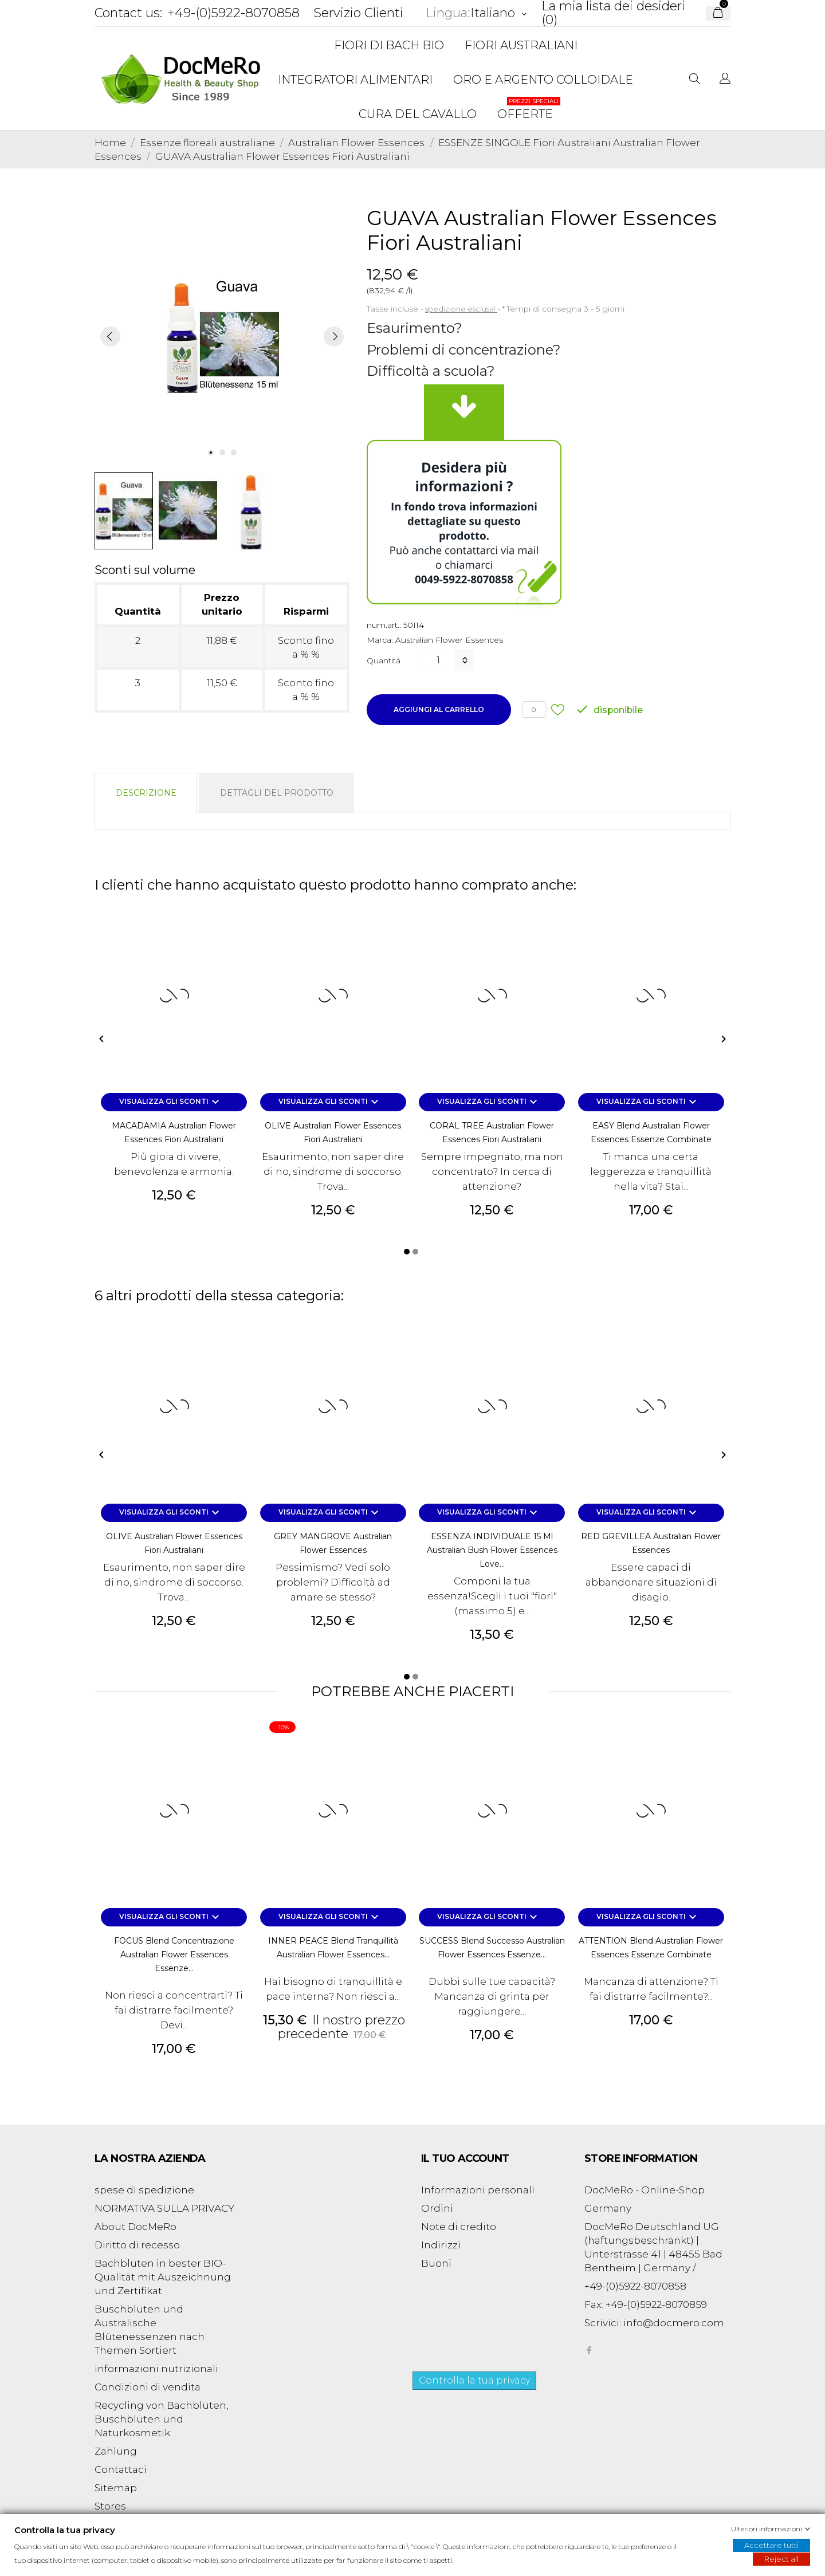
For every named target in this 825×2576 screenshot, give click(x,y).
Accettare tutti (771, 2545)
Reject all (781, 2558)
